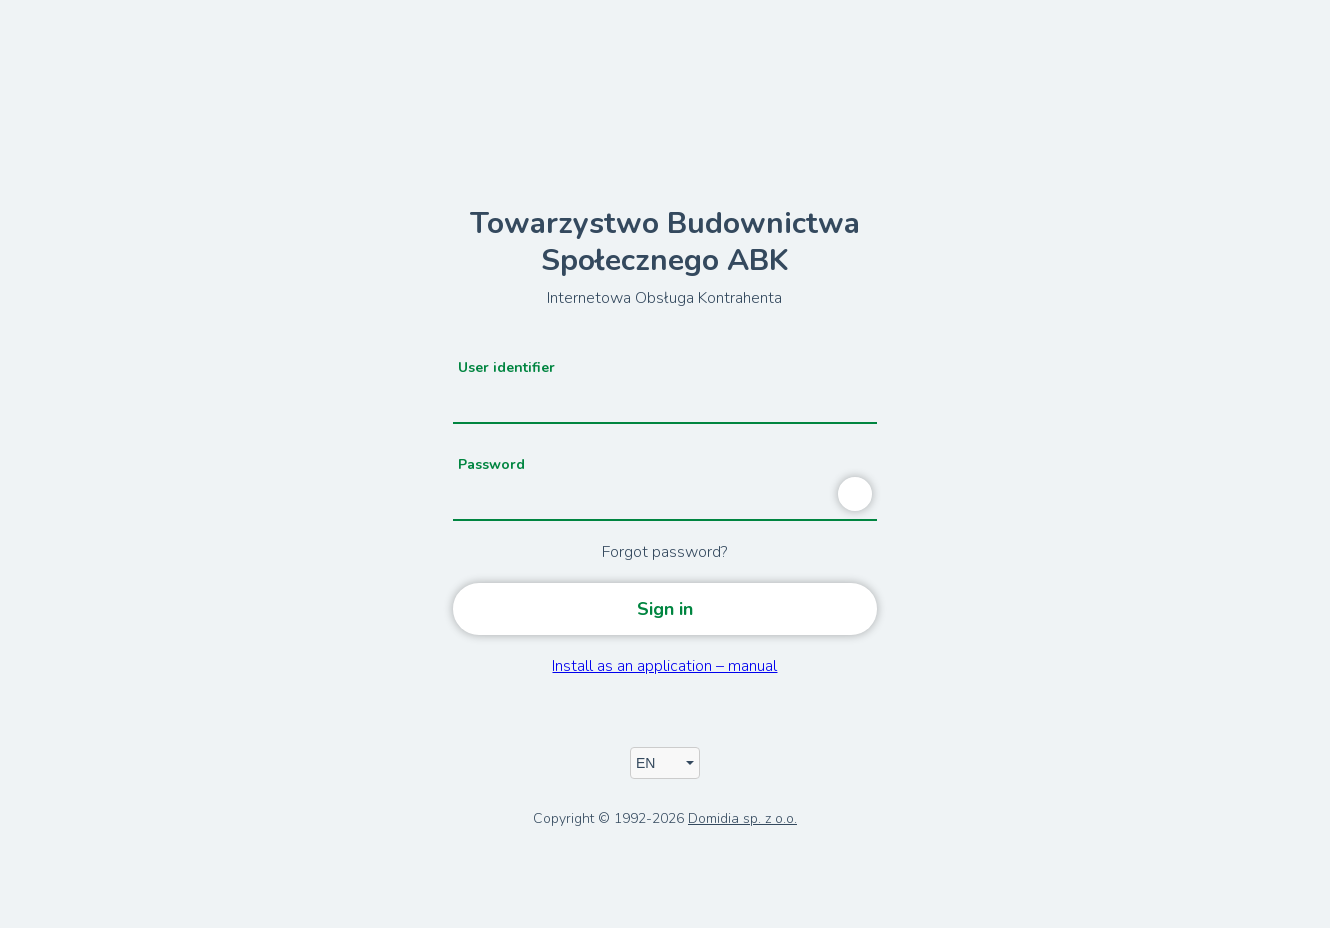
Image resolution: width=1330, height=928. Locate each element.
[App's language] (665, 763)
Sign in (665, 609)
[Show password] (855, 494)
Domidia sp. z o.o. (742, 818)
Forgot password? (664, 552)
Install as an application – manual (664, 666)
